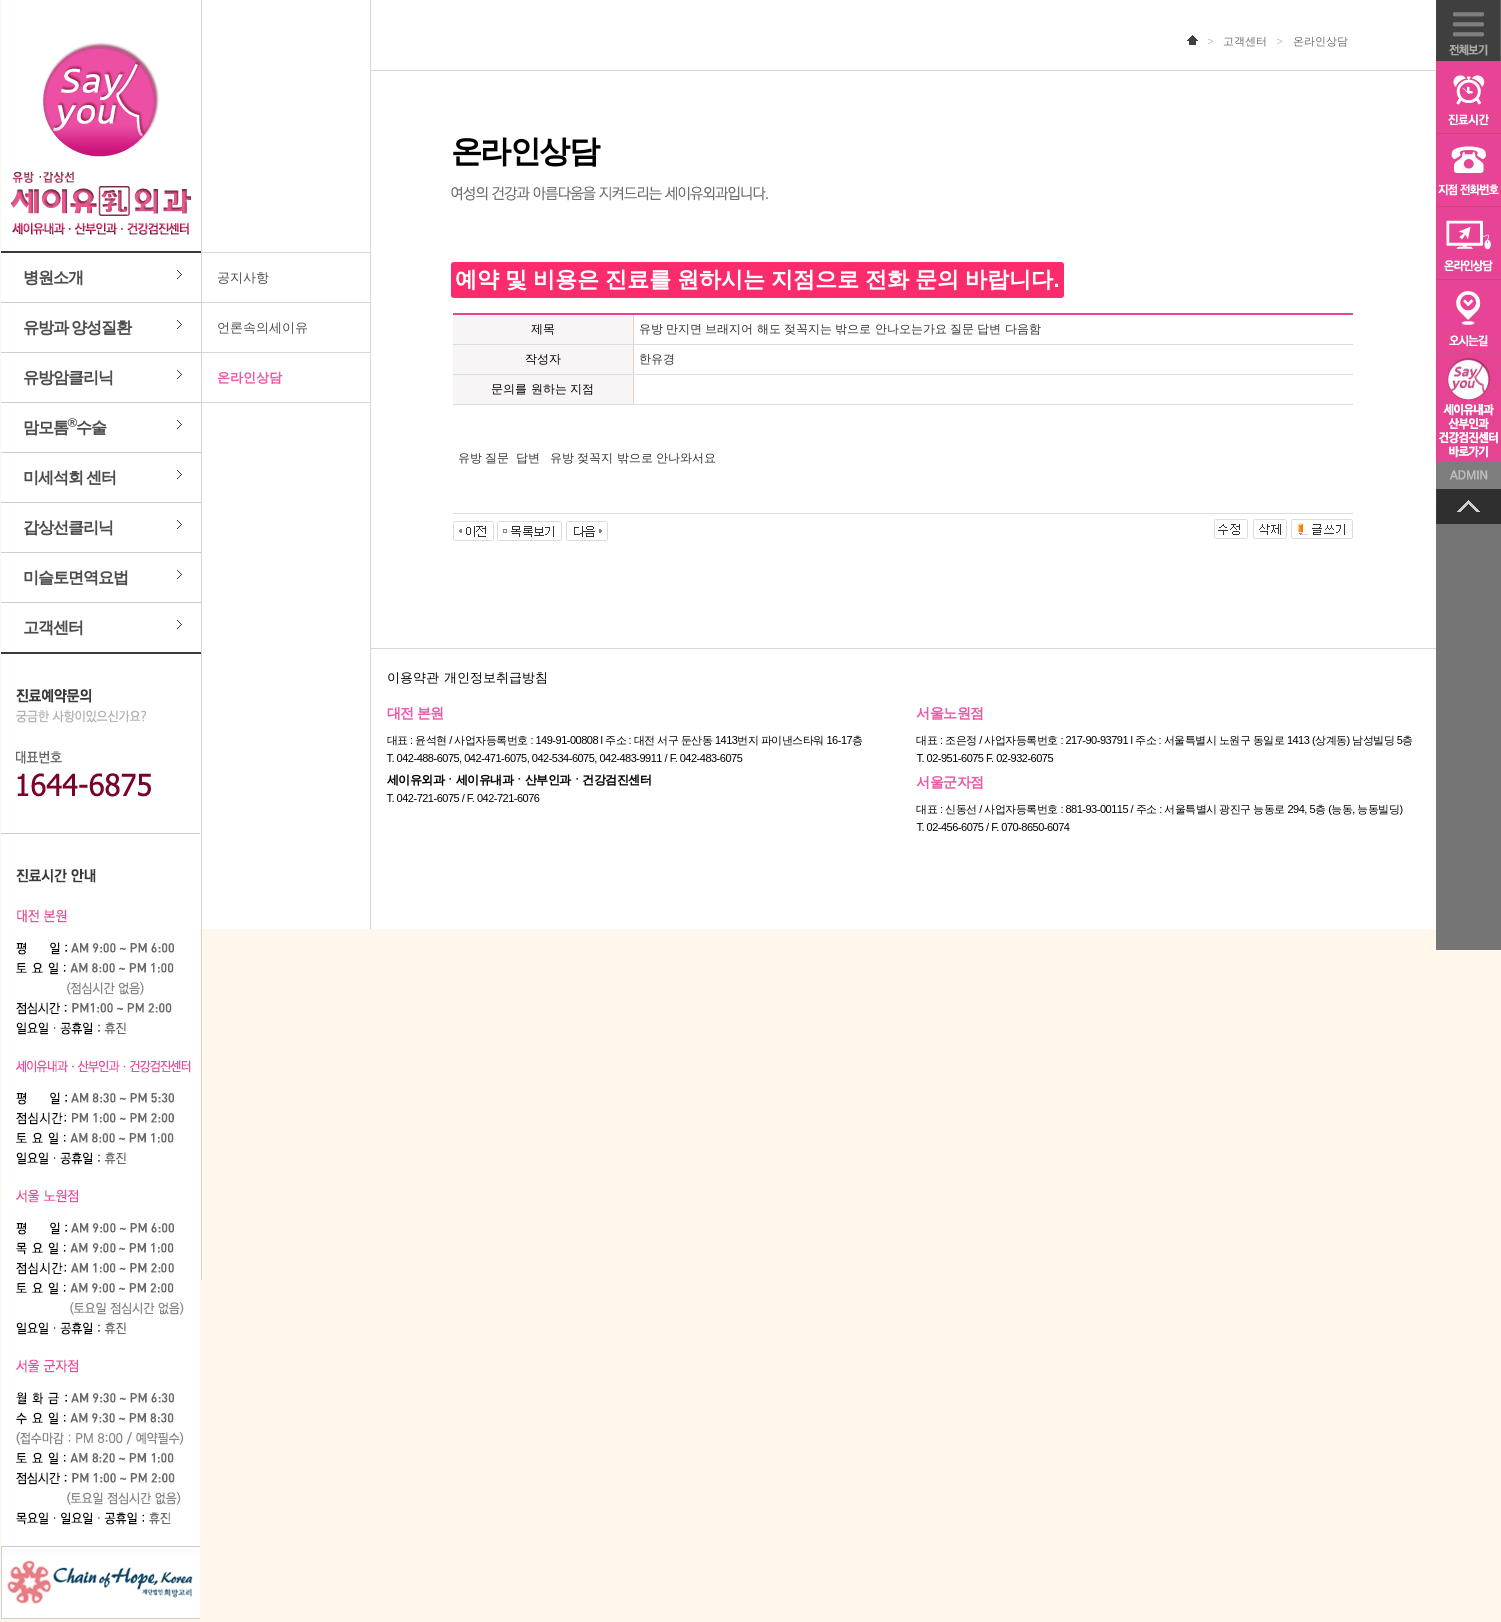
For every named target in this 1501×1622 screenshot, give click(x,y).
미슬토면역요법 (75, 577)
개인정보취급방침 (496, 677)
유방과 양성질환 (77, 327)
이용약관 (413, 677)
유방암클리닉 (68, 377)
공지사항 (243, 277)
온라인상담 (249, 377)
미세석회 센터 (69, 477)
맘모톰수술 (65, 425)
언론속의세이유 (262, 327)
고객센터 (53, 627)
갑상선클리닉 (68, 527)
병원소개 (53, 277)
